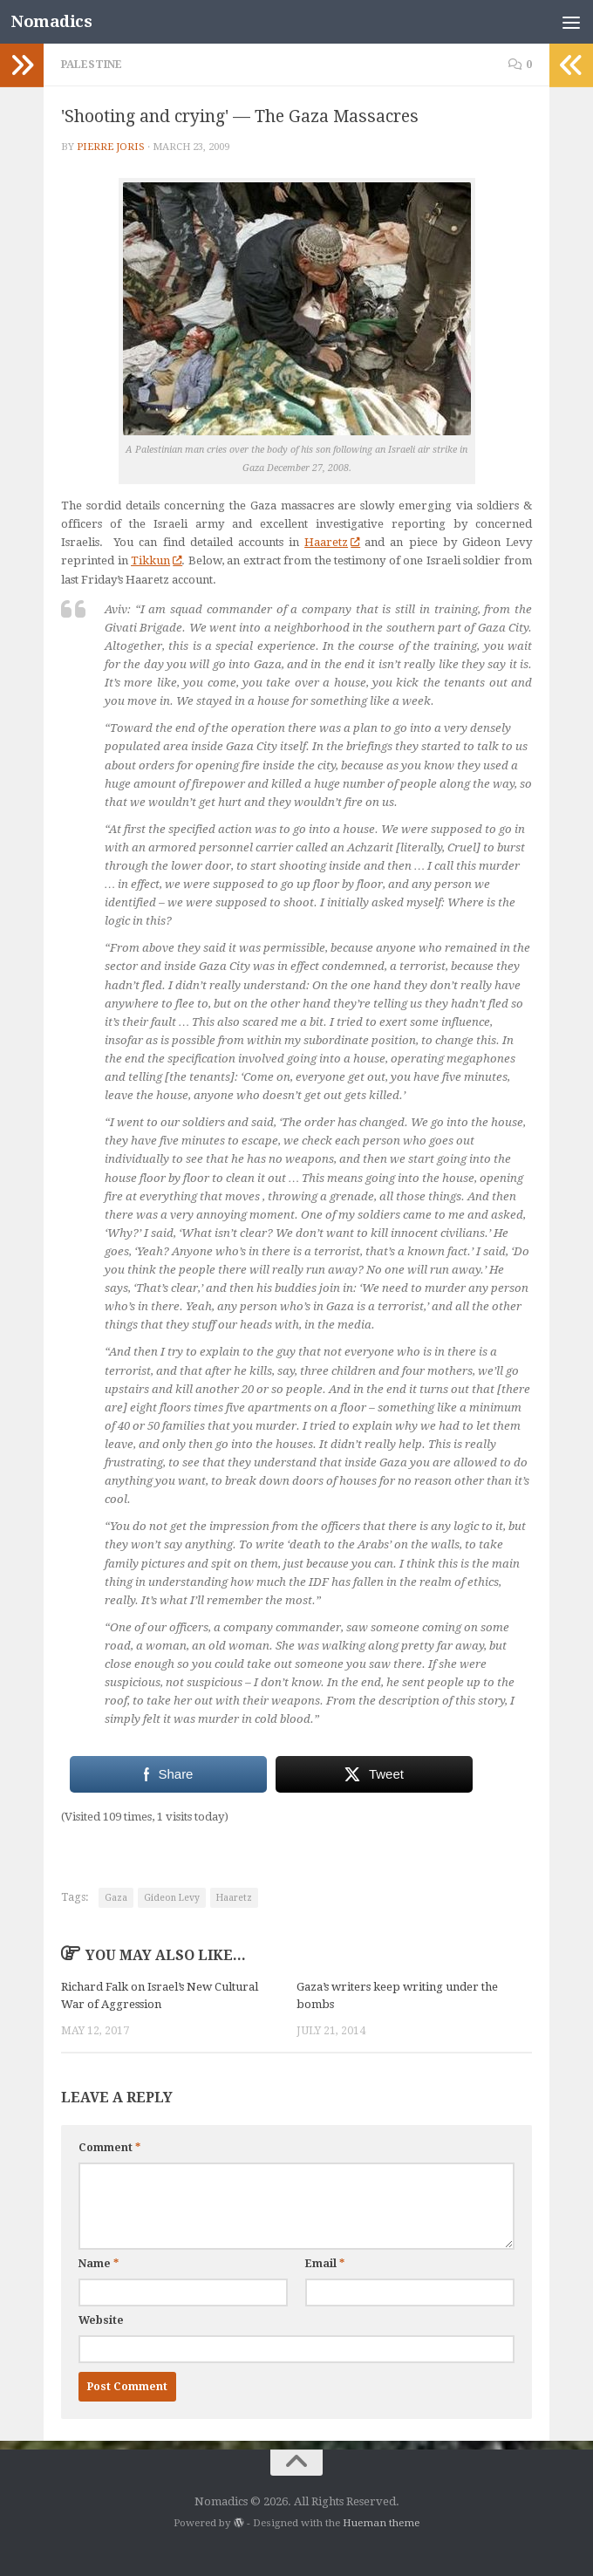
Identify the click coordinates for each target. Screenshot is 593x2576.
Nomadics (51, 21)
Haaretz (331, 542)
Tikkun (156, 560)
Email (324, 2264)
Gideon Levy (172, 1897)
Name (98, 2264)
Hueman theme (381, 2523)
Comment (109, 2148)
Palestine (91, 64)
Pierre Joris (111, 146)
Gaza (116, 1897)
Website (101, 2320)
